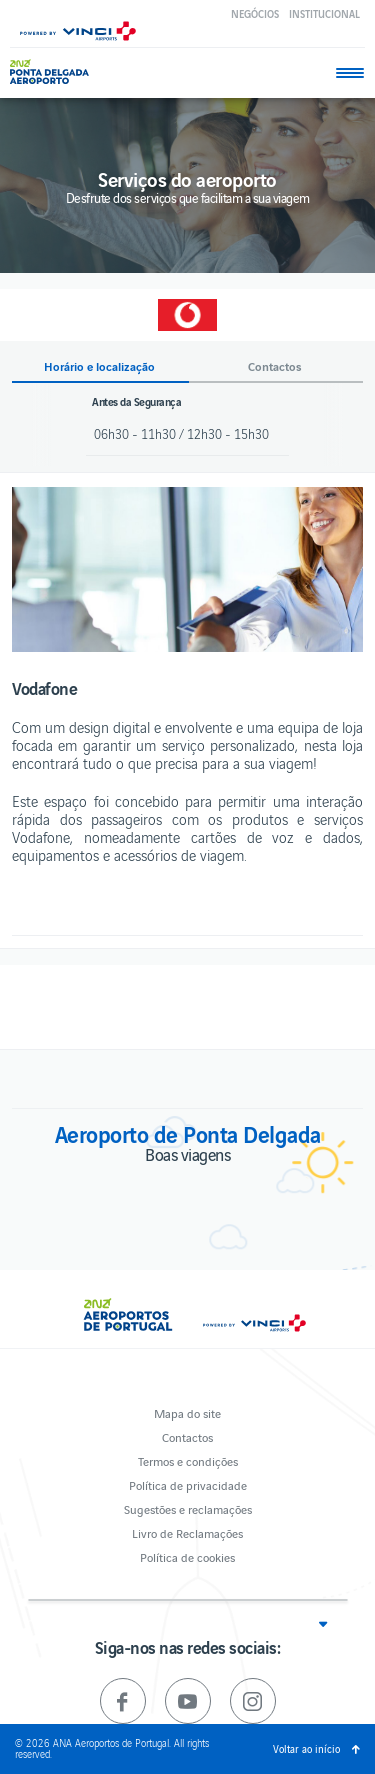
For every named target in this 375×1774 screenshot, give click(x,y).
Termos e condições (188, 1460)
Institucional (324, 13)
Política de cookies (187, 1556)
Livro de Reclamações (187, 1532)
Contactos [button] (275, 366)
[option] (187, 569)
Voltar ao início (306, 1748)
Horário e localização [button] (99, 366)
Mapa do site (187, 1412)
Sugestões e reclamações (188, 1508)
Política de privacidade (188, 1484)
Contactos (187, 1436)
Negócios (255, 13)
